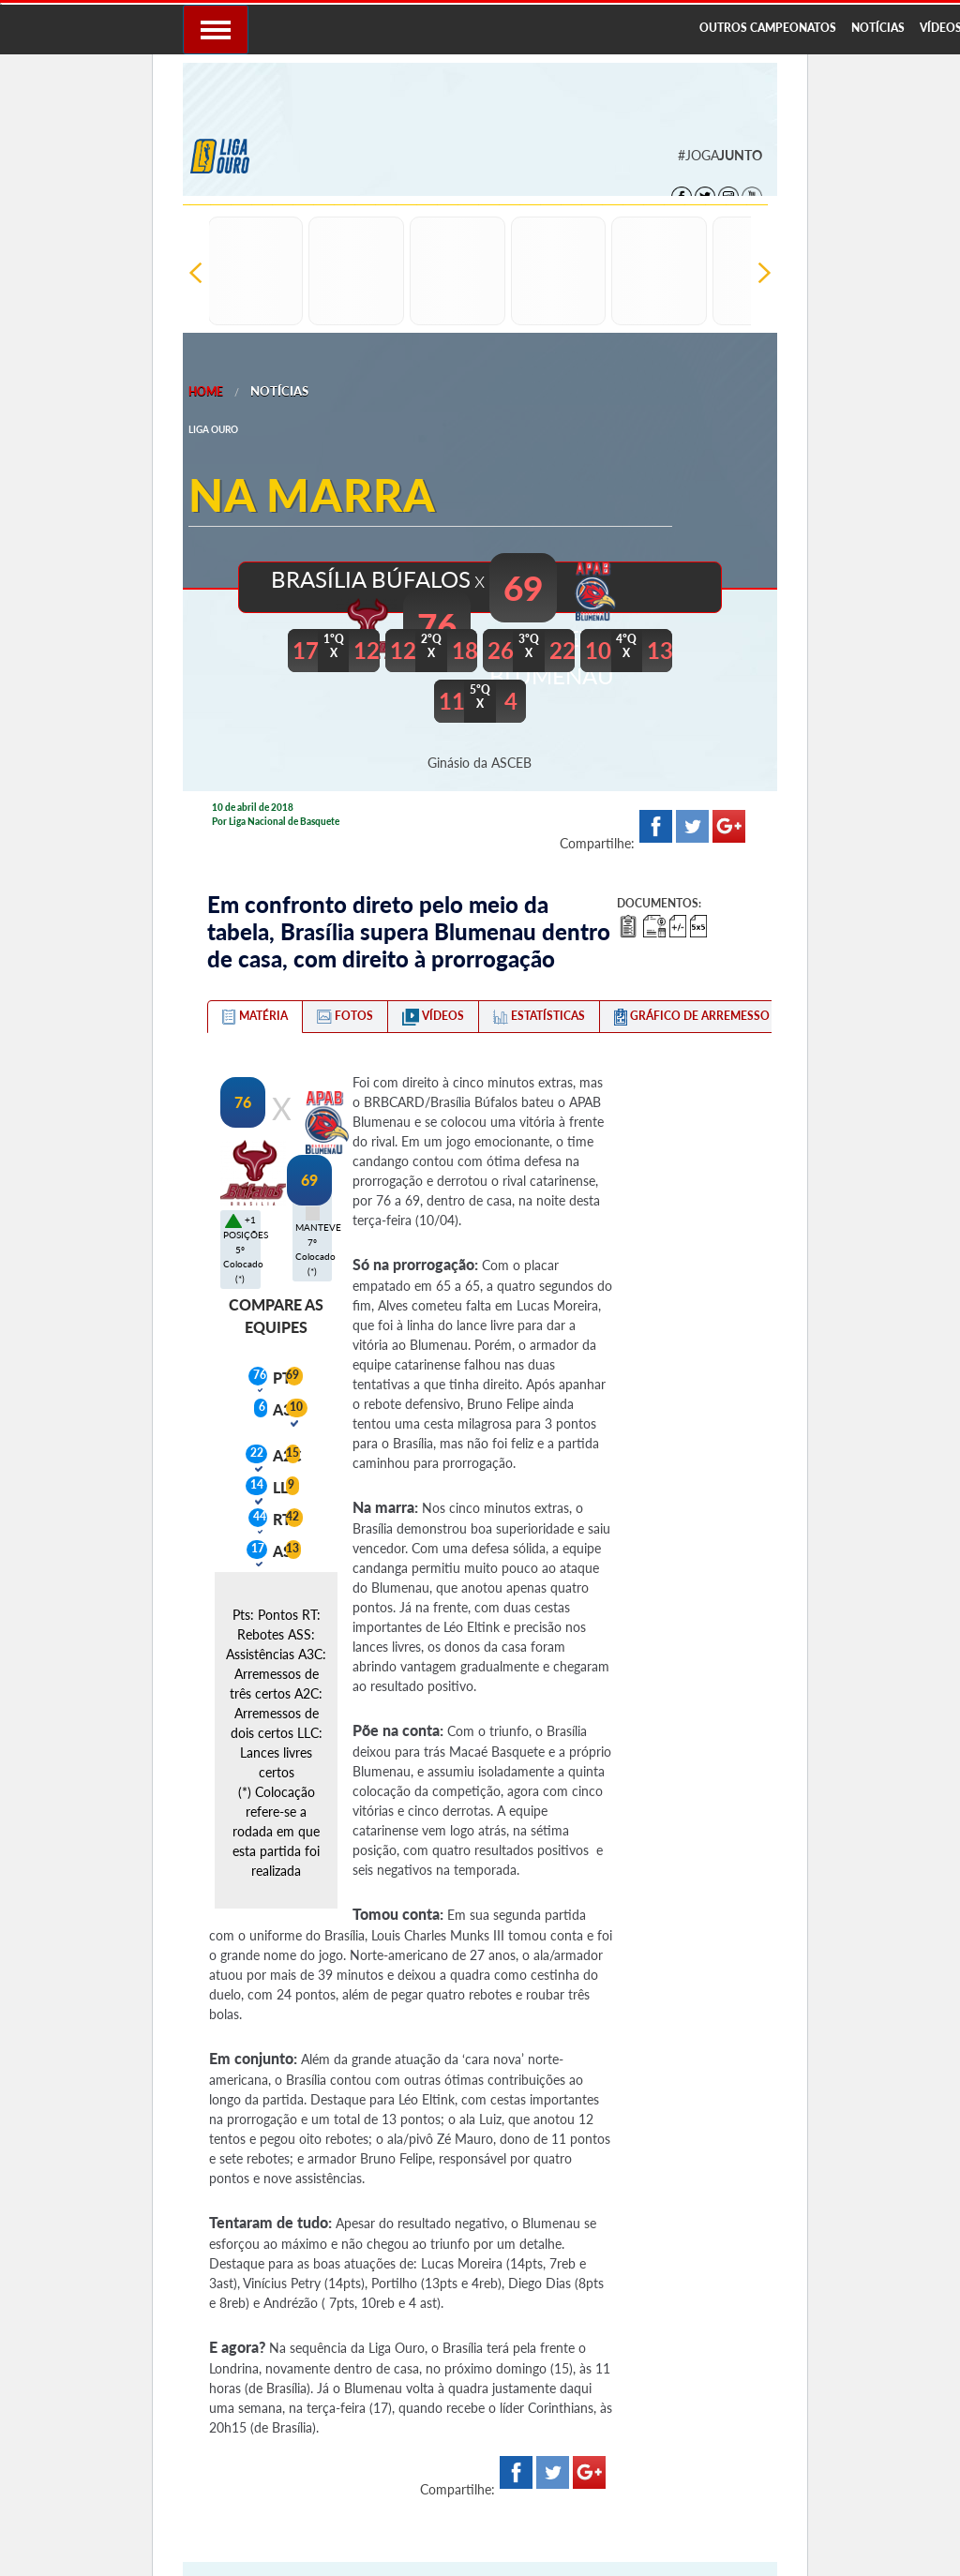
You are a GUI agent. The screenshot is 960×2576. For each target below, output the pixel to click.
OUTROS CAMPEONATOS (767, 28)
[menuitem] (768, 29)
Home (205, 391)
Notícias (279, 390)
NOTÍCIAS (878, 28)
